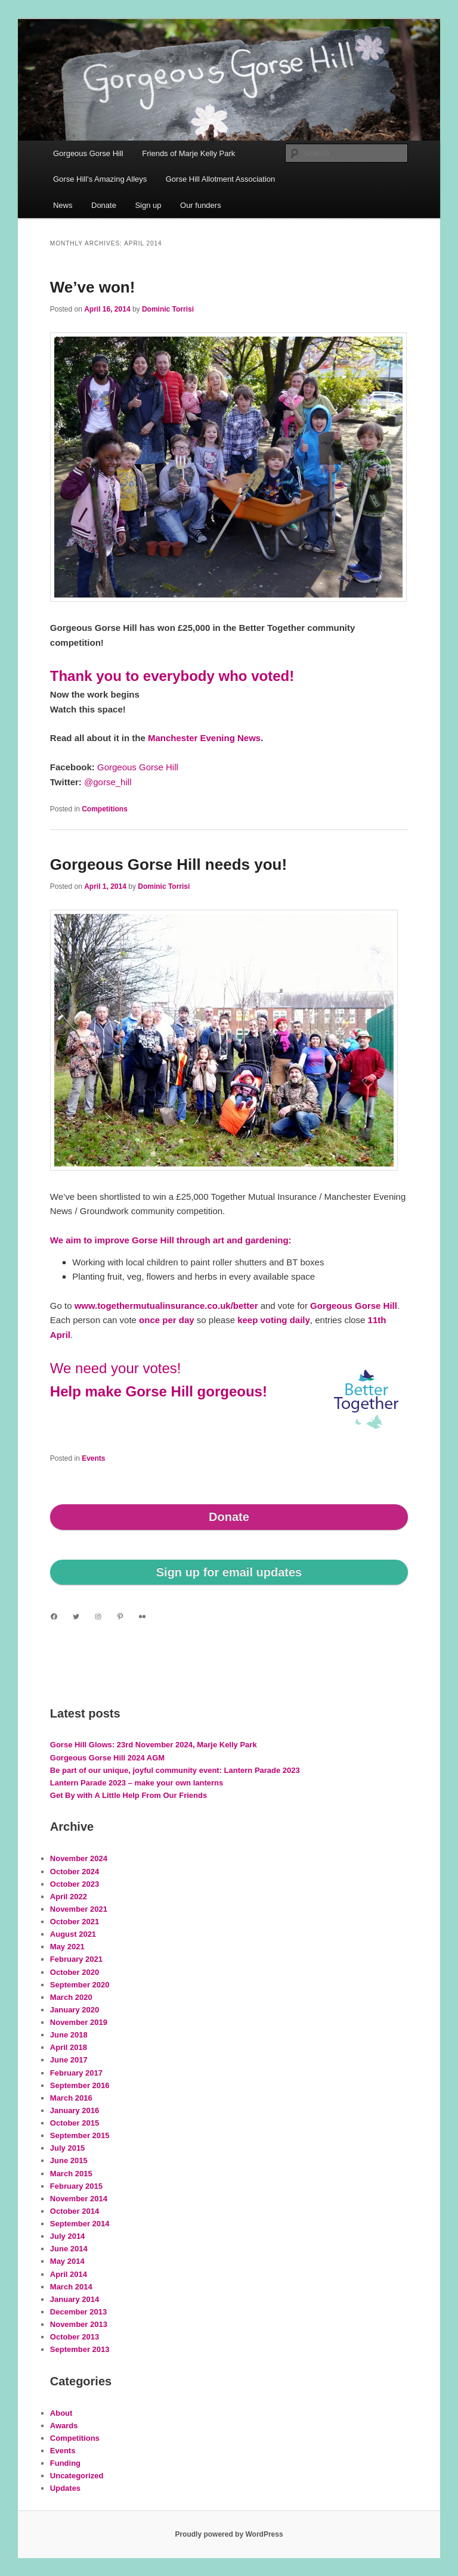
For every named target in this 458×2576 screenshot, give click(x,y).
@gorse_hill (107, 782)
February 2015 (76, 2186)
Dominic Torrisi (168, 309)
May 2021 (67, 1946)
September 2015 (80, 2135)
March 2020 (71, 1997)
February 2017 (76, 2072)
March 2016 (71, 2097)
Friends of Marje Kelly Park (188, 153)
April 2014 (68, 2274)
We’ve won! (92, 287)
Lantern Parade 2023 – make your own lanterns (136, 1782)
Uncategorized (77, 2475)
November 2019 (78, 2022)
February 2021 (76, 1959)
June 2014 (69, 2248)
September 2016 (80, 2085)
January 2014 (74, 2299)
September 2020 (80, 1984)
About (61, 2413)
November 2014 (78, 2198)
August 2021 (73, 1934)
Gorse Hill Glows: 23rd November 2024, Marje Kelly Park (153, 1744)
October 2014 (74, 2211)
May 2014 (67, 2261)
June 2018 (69, 2034)
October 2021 (74, 1921)
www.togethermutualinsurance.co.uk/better (166, 1306)
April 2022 (68, 1896)
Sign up (148, 205)
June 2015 (69, 2160)
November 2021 (78, 1909)
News (63, 205)
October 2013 (74, 2336)
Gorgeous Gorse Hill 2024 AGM (107, 1757)
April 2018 (68, 2047)
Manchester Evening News (204, 738)
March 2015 (71, 2173)
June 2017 (69, 2059)
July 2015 (67, 2147)
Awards (64, 2425)
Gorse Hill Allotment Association (221, 179)
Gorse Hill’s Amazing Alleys (100, 179)
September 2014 (80, 2223)
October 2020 (74, 1972)
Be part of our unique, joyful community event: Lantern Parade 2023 (175, 1770)
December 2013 (78, 2311)
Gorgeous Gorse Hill (88, 153)
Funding (65, 2463)
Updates (65, 2488)
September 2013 (80, 2349)
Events (93, 1458)
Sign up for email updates (229, 1572)
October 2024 (74, 1871)
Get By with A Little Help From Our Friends (128, 1795)
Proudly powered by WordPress (229, 2534)
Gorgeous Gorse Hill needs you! (168, 864)
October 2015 (74, 2122)
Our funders (200, 205)
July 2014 (67, 2236)
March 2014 (71, 2286)
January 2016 (74, 2110)
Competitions (105, 809)
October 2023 (74, 1884)
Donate (103, 205)
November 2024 (78, 1858)
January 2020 (74, 2009)
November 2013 (78, 2324)
